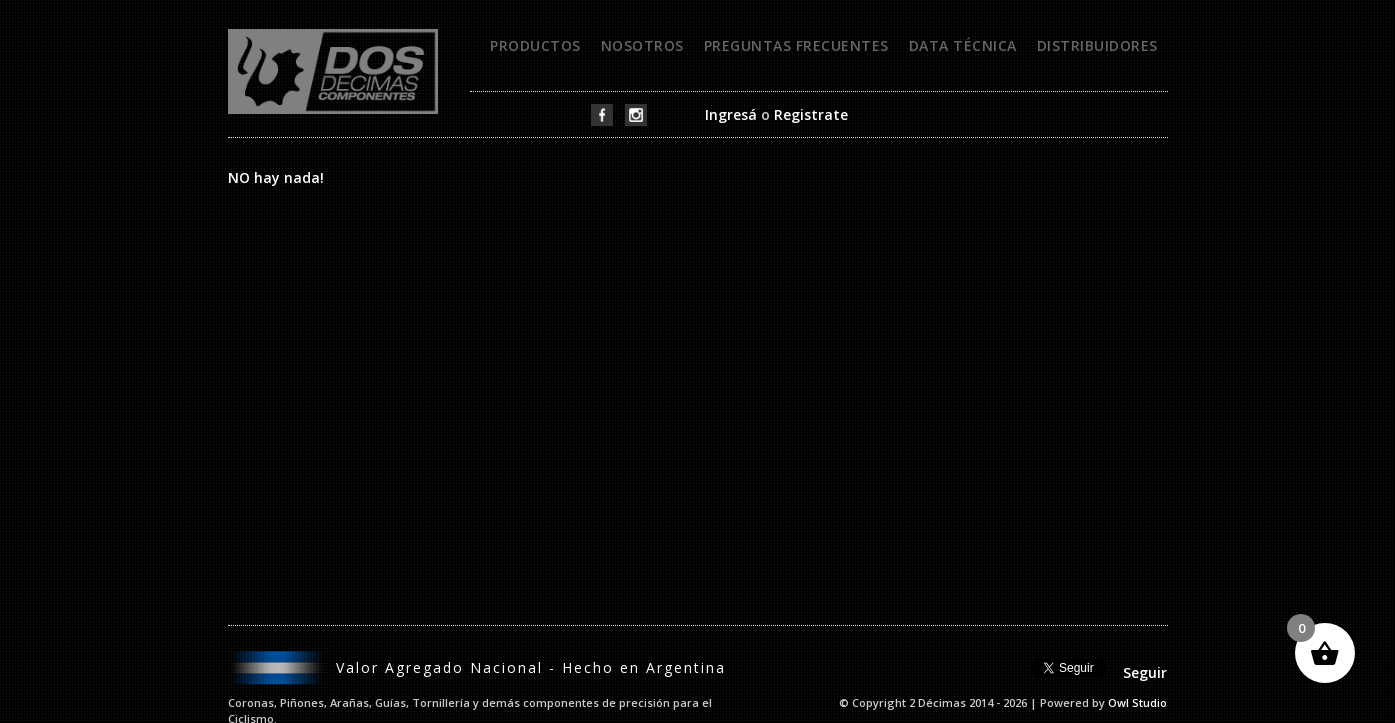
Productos (535, 45)
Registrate (811, 114)
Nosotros (642, 45)
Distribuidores (1097, 45)
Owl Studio (1137, 702)
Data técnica (963, 45)
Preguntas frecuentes (796, 45)
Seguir (1145, 672)
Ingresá (731, 114)
